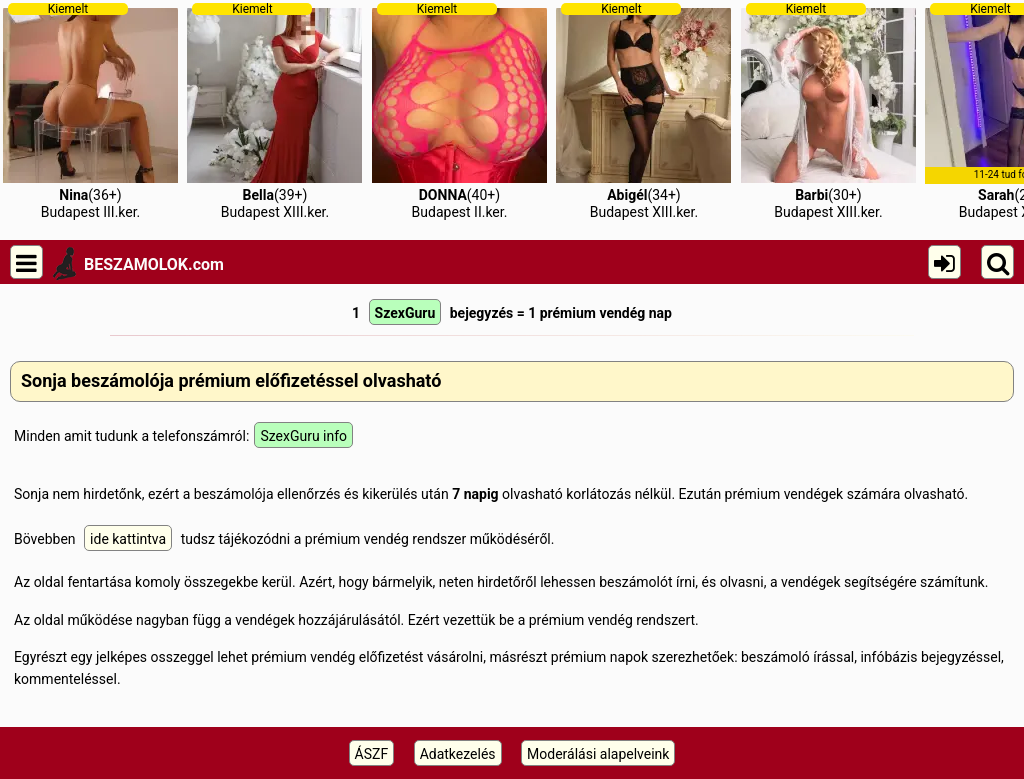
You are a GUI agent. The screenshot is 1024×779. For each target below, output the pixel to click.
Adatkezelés (458, 754)
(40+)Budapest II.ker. (459, 111)
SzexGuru (405, 313)
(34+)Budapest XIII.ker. (643, 111)
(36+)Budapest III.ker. (90, 111)
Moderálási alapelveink (598, 754)
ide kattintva (128, 539)
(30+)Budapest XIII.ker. (828, 111)
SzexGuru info (303, 436)
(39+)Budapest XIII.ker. (274, 111)
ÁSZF (372, 754)
